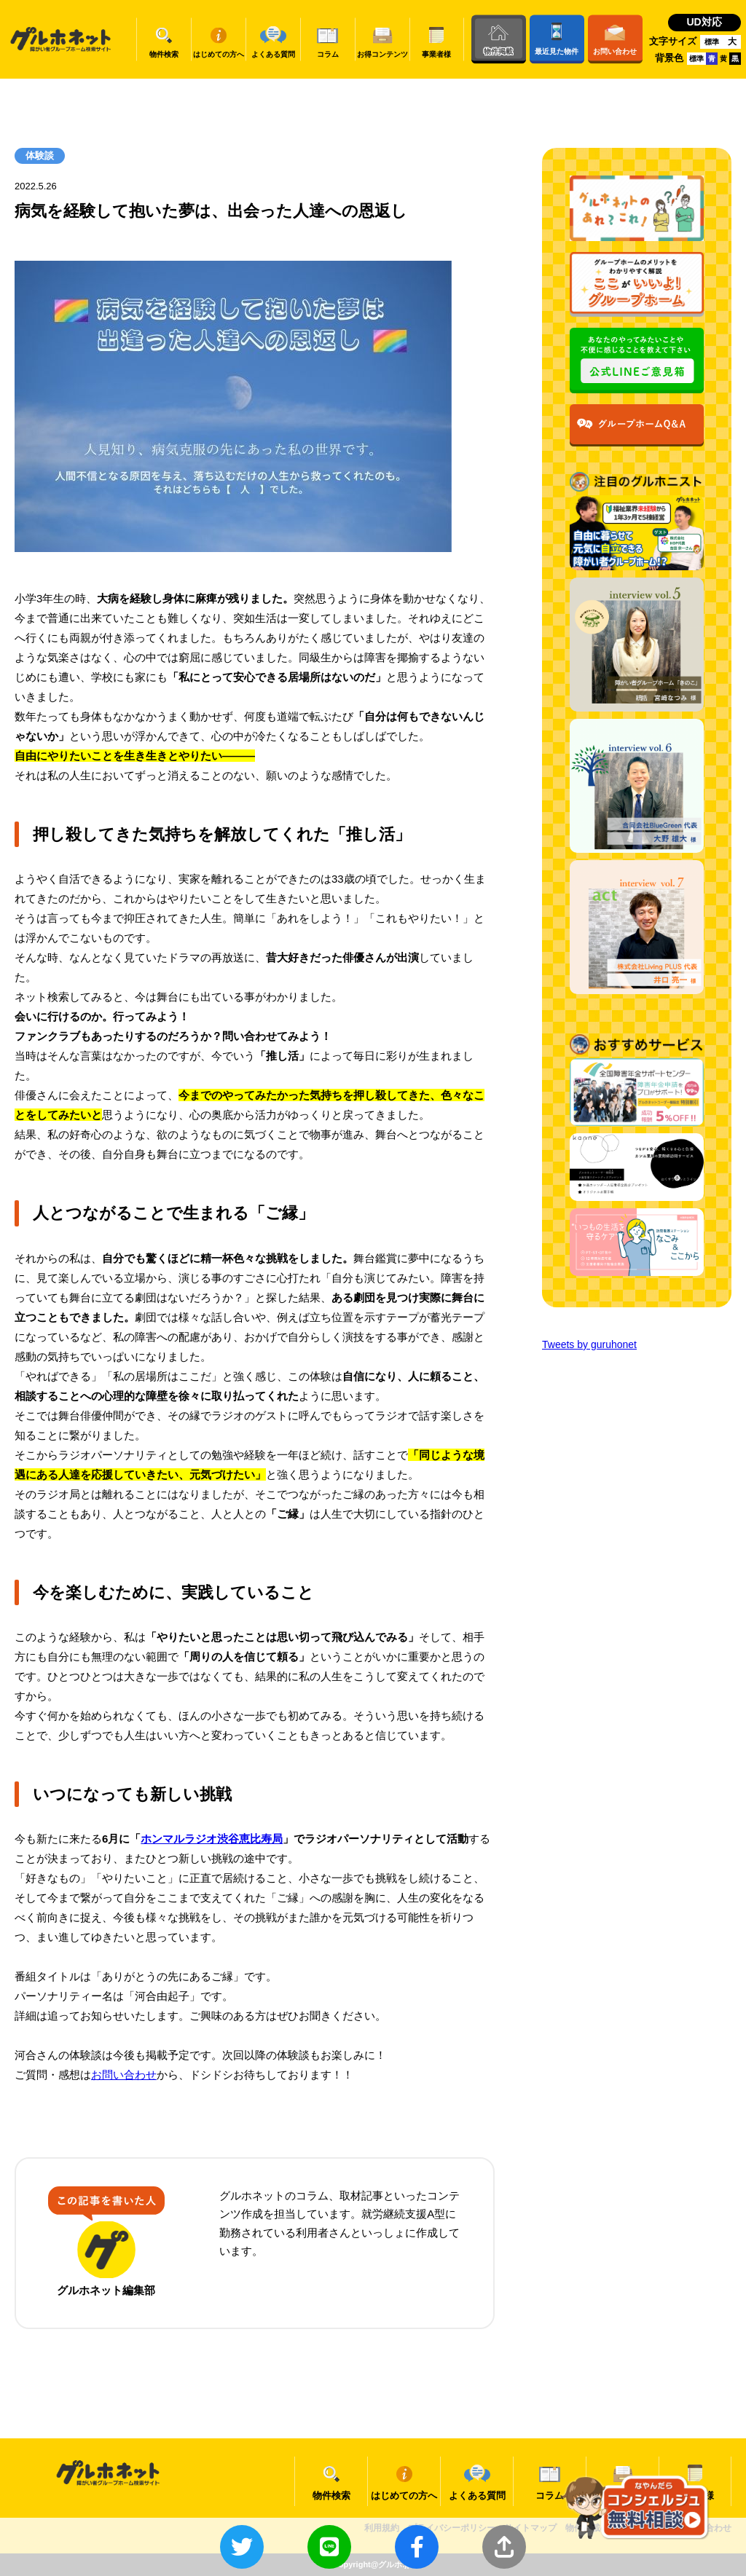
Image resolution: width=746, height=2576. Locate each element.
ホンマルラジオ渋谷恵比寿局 (212, 1838)
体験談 (39, 155)
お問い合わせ (124, 2074)
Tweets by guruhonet (589, 1344)
